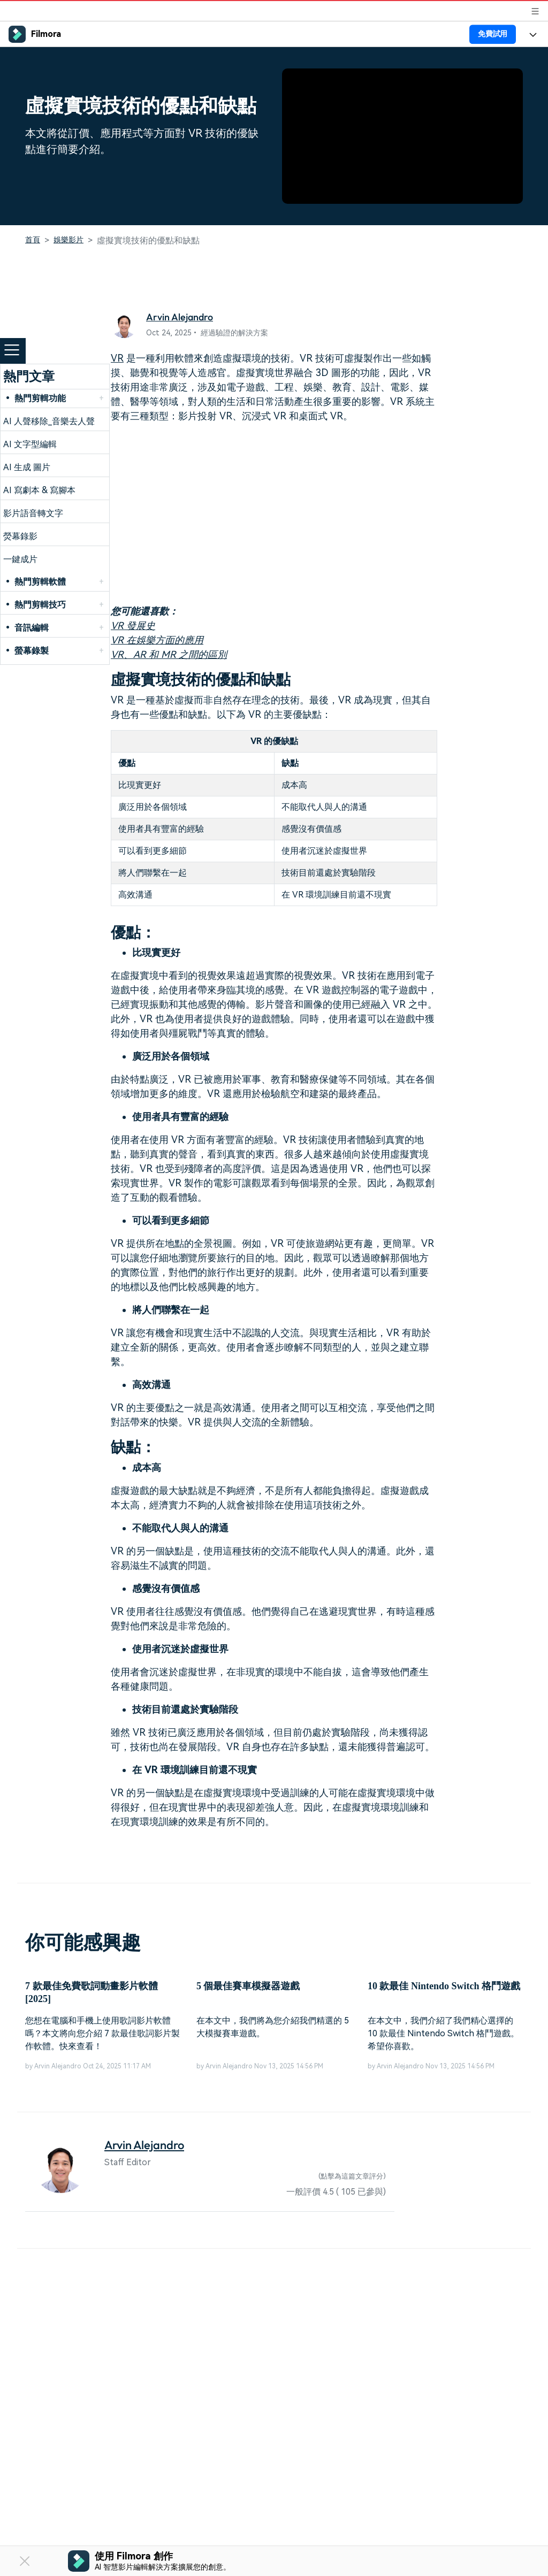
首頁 (32, 239)
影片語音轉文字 (33, 513)
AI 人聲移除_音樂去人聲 (49, 421)
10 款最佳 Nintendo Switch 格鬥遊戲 (444, 1986)
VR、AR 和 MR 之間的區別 (169, 654)
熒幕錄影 (20, 536)
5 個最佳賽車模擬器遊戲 (248, 1986)
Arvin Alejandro (179, 317)
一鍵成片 (20, 559)
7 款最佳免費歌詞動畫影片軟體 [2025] (91, 1992)
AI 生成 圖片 (26, 467)
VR (117, 358)
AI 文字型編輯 (30, 444)
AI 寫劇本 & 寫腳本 (39, 490)
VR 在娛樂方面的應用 (157, 640)
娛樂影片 (68, 239)
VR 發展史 (133, 625)
